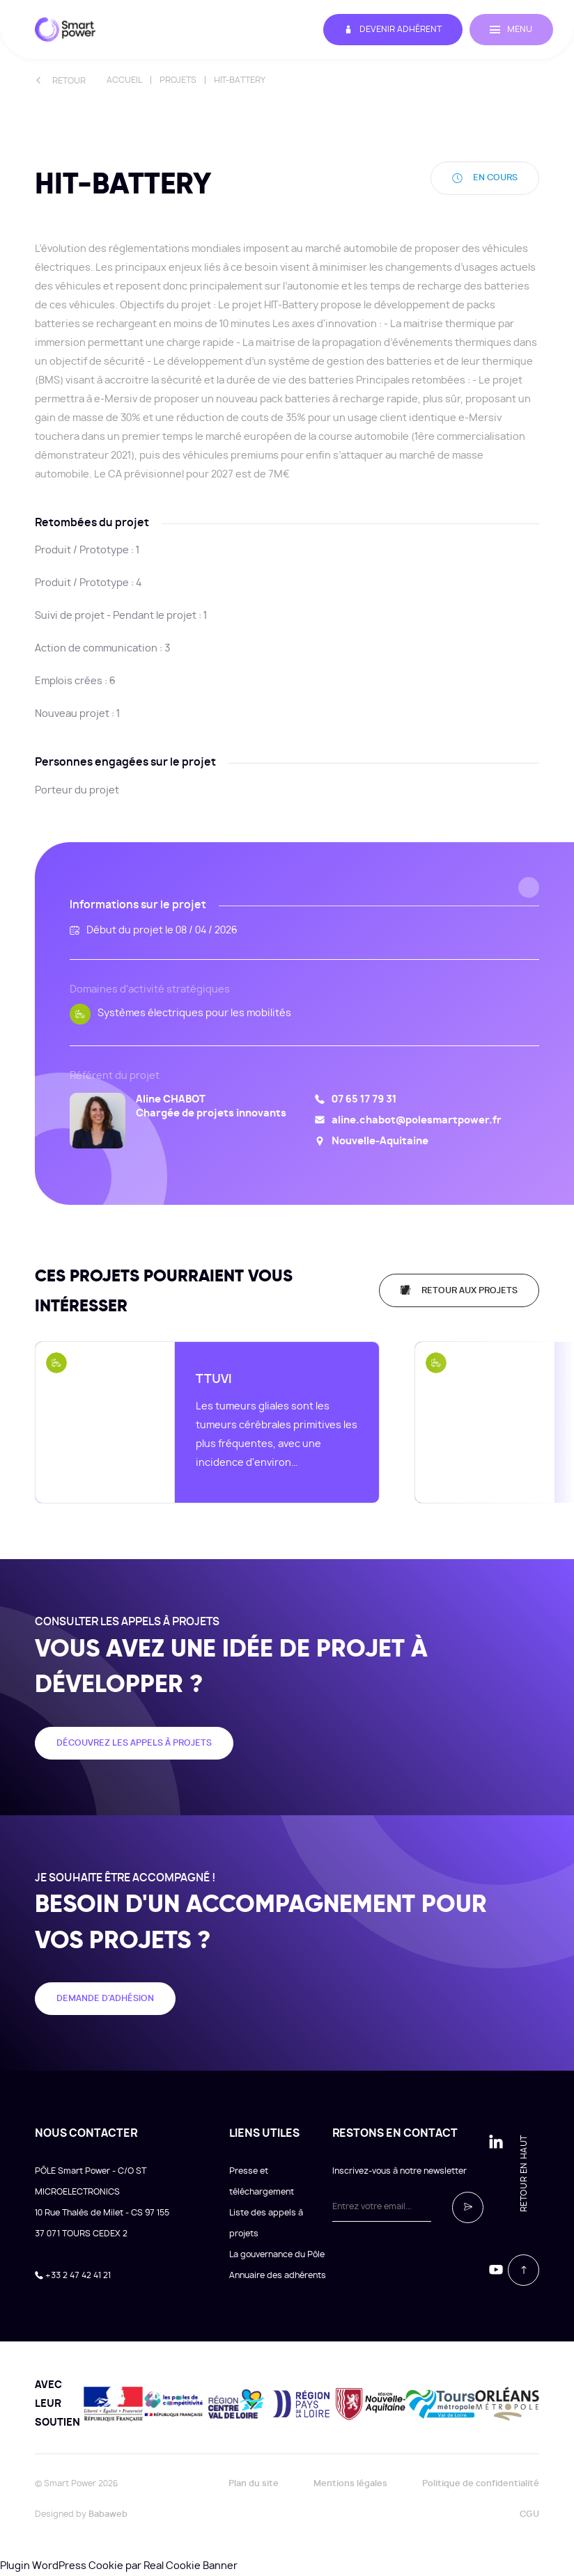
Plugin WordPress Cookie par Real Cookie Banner (119, 2566)
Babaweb (107, 2514)
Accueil (124, 80)
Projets (178, 80)
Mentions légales (350, 2483)
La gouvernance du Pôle (277, 2254)
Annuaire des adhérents (277, 2275)
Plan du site (253, 2483)
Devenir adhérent (392, 29)
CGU (529, 2514)
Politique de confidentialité (480, 2483)
